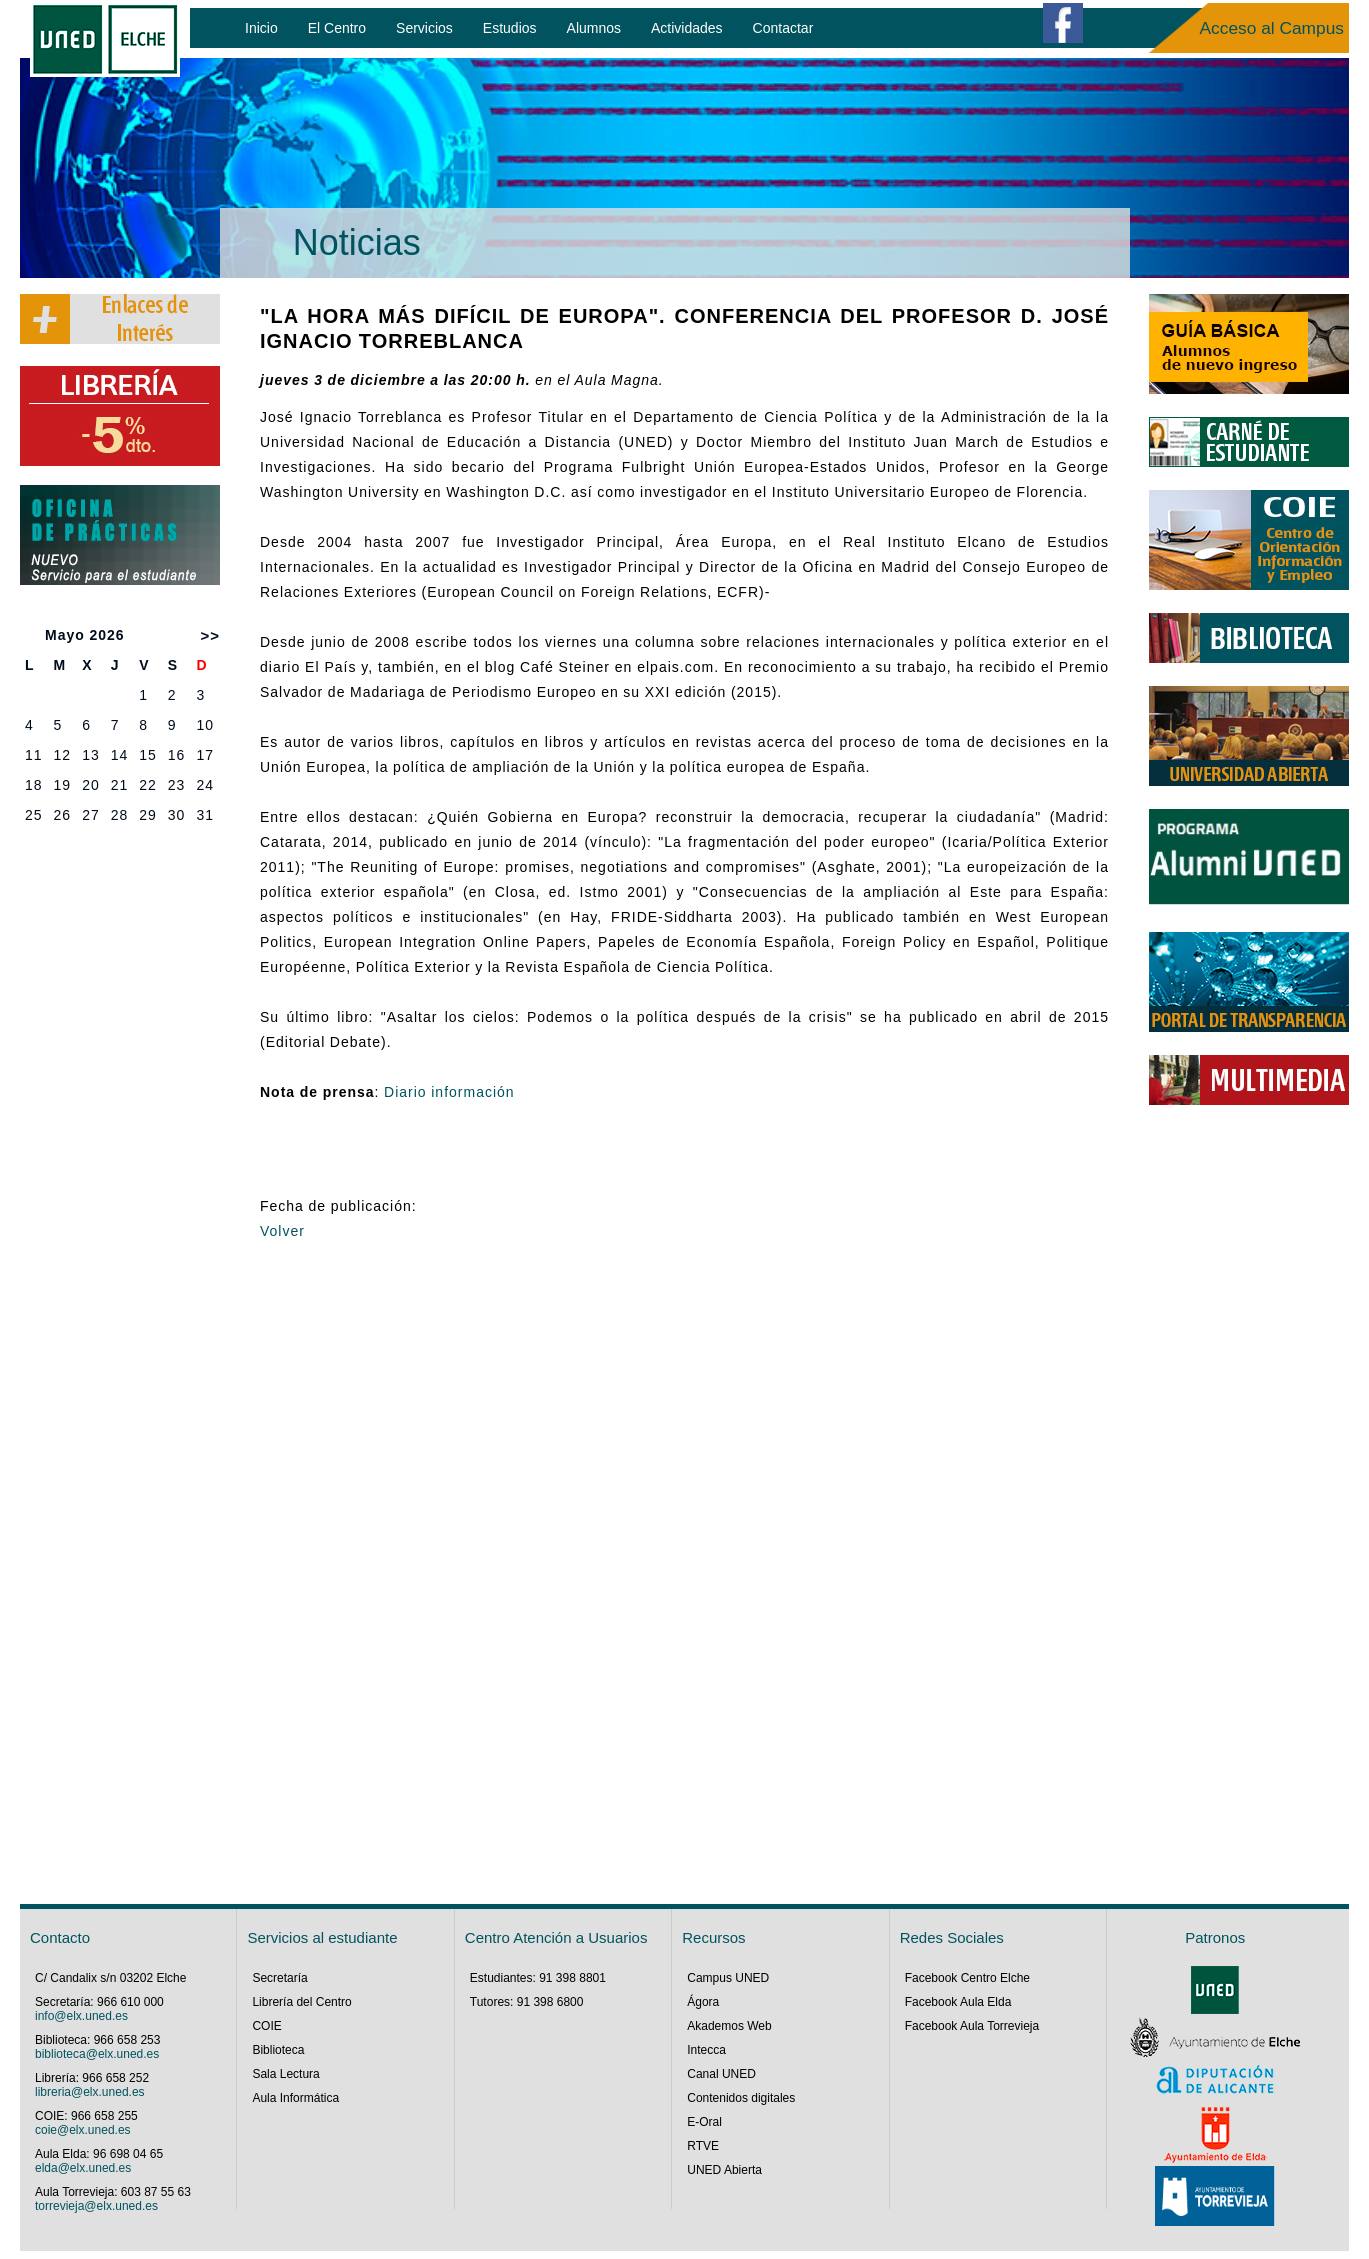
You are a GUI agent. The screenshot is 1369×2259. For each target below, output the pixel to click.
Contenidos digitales (741, 2098)
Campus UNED (728, 1978)
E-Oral (704, 2122)
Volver (282, 1231)
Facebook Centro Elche (967, 1978)
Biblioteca (278, 2050)
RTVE (703, 2146)
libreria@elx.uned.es (90, 2092)
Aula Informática (295, 2098)
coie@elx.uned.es (83, 2130)
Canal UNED (721, 2074)
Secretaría (279, 1978)
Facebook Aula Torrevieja (972, 2026)
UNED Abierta (724, 2170)
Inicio (261, 28)
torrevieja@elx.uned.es (96, 2206)
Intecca (706, 2050)
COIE (266, 2026)
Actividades (687, 28)
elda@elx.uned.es (83, 2168)
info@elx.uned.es (81, 2016)
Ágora (703, 2002)
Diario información (449, 1092)
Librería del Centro (301, 2002)
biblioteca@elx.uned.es (97, 2054)
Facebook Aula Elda (958, 2002)
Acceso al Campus (1272, 28)
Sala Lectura (285, 2074)
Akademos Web (729, 2026)
